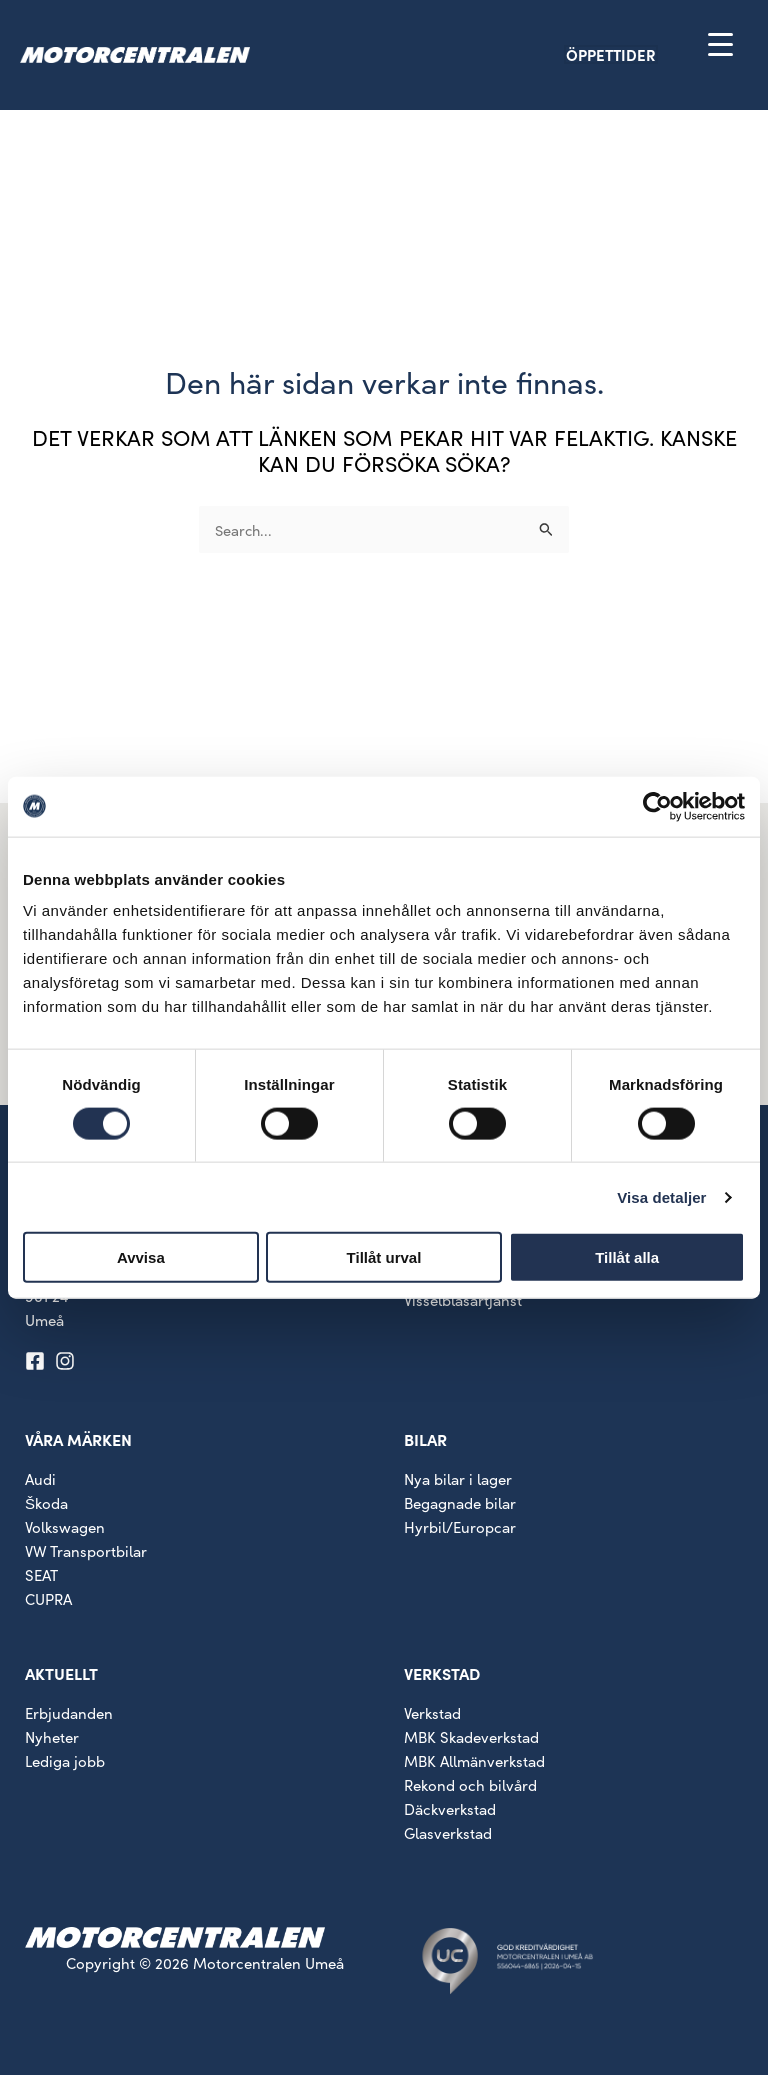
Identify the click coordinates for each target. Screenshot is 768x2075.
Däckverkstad (450, 1808)
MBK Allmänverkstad (474, 1760)
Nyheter (52, 1736)
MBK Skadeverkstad (471, 1736)
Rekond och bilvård (470, 1784)
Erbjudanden (69, 1712)
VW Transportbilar (86, 1550)
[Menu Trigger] (720, 43)
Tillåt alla (627, 1257)
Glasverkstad (448, 1832)
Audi (40, 1478)
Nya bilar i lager (458, 1478)
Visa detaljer (661, 1196)
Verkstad (432, 1712)
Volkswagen (65, 1526)
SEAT (41, 1574)
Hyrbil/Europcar (460, 1526)
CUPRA (48, 1598)
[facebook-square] (38, 1361)
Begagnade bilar (460, 1502)
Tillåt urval (384, 1257)
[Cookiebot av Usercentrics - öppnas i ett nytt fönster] (657, 806)
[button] (646, 54)
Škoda (46, 1502)
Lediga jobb (65, 1760)
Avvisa (141, 1257)
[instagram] (68, 1361)
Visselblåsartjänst (463, 1299)
